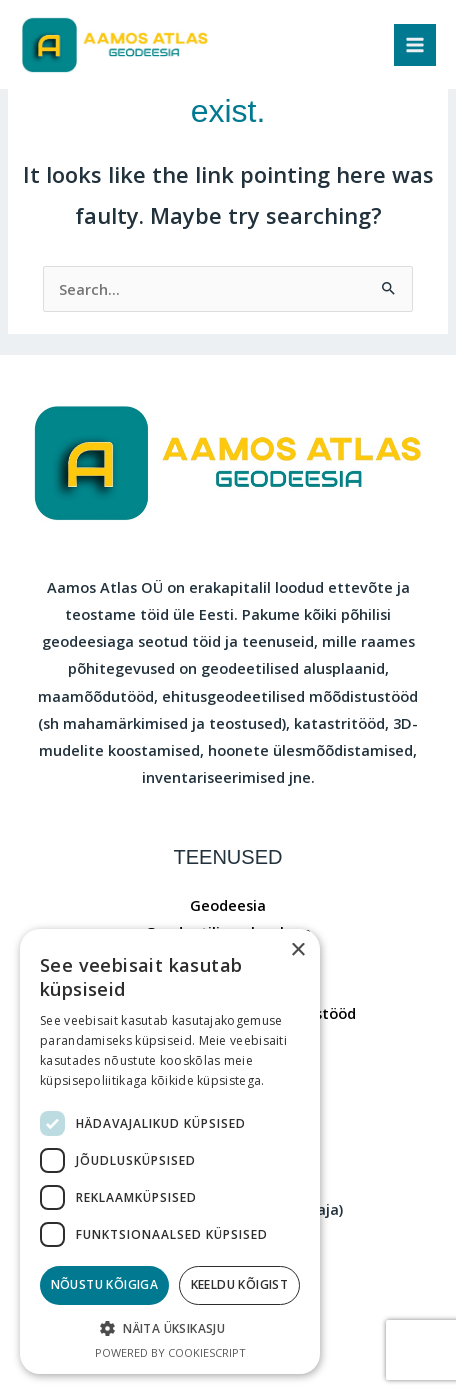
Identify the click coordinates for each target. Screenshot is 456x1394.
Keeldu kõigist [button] (240, 1284)
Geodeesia (228, 905)
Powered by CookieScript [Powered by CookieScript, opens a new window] (170, 1352)
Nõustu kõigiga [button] (105, 1284)
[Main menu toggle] (415, 45)
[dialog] (170, 1151)
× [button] (297, 950)
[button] (170, 1329)
